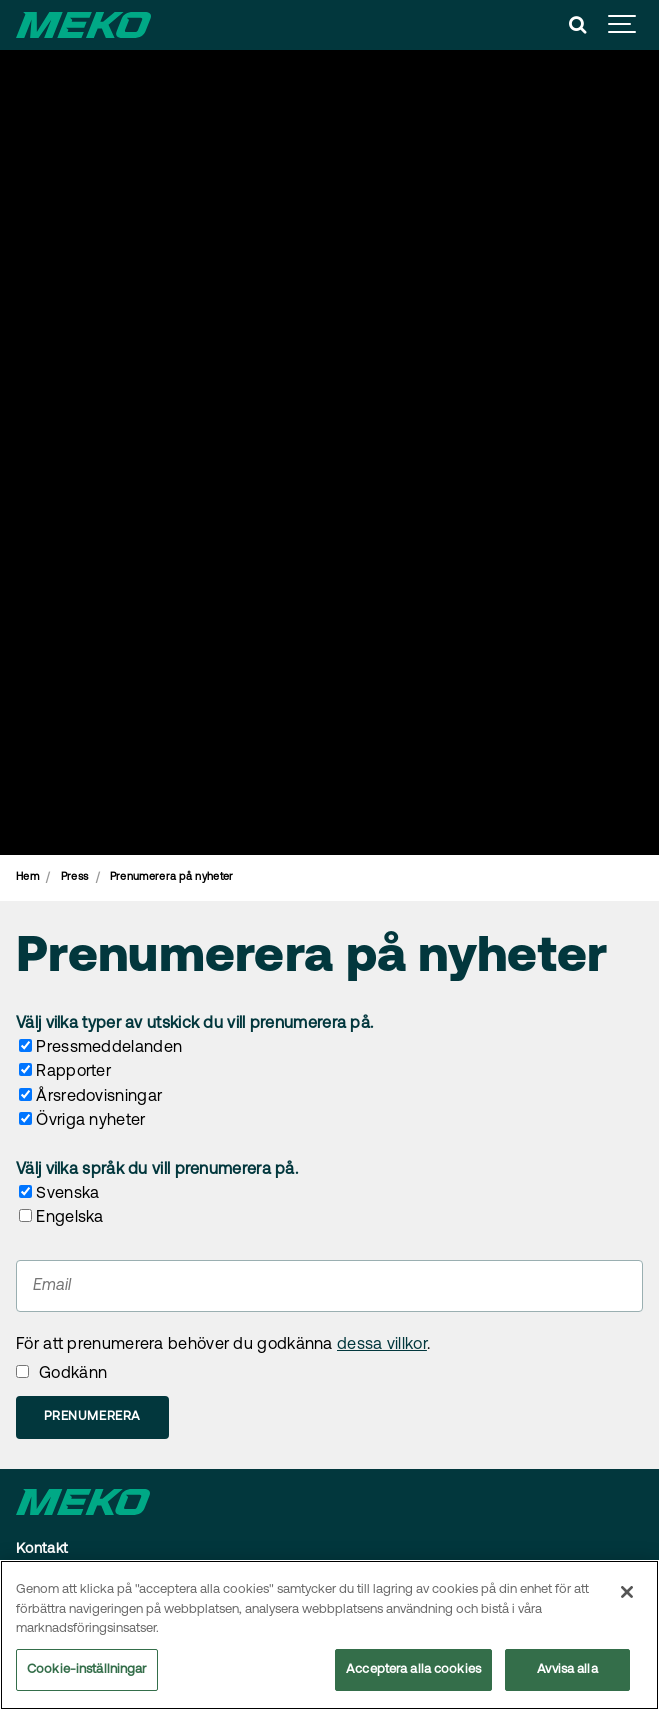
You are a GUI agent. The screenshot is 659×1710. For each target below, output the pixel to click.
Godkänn (73, 1374)
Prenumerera (92, 1416)
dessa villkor (382, 1345)
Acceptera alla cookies (413, 1670)
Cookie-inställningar (87, 1670)
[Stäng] (627, 1593)
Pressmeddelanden (109, 1048)
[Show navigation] (623, 25)
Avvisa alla (567, 1670)
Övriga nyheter (90, 1121)
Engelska (69, 1218)
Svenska (67, 1194)
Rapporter (73, 1072)
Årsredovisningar (99, 1097)
